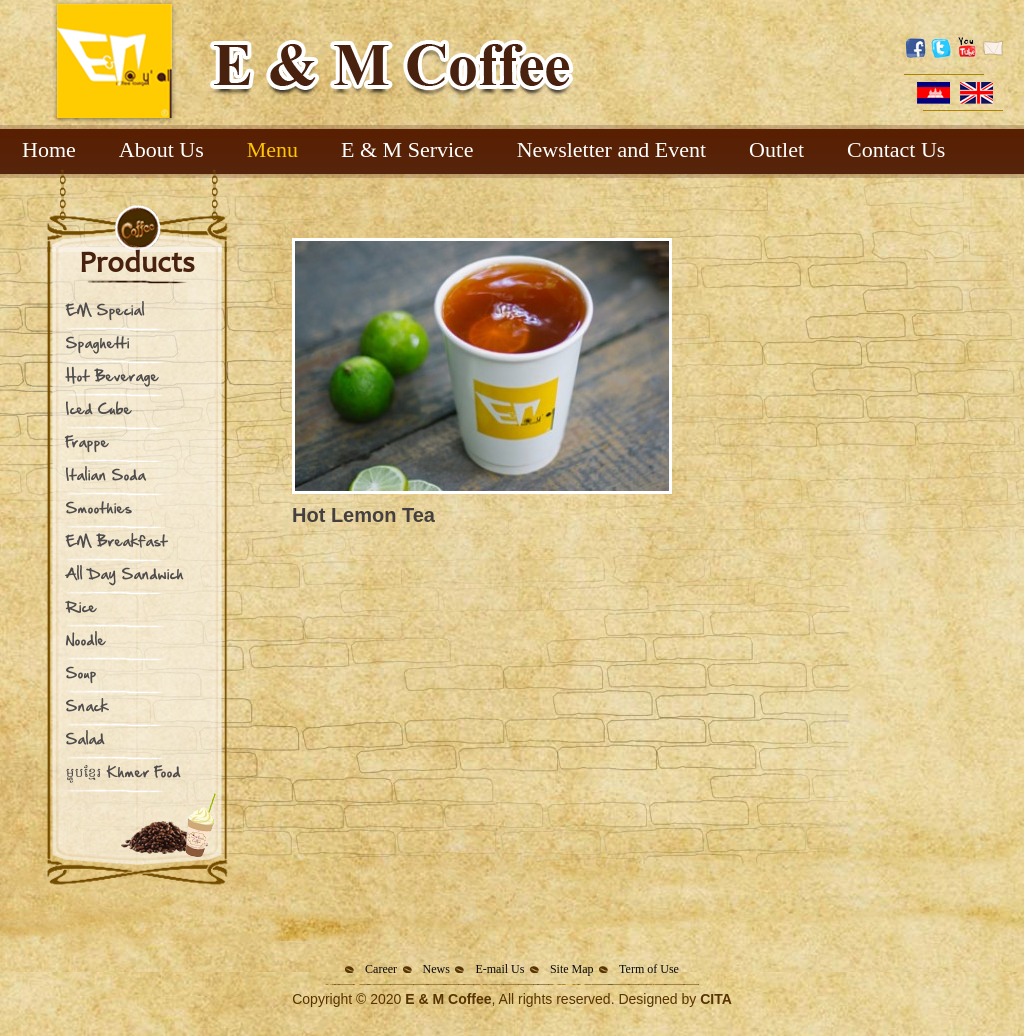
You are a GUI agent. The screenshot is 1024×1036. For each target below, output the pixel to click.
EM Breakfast (117, 540)
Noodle (86, 639)
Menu (272, 149)
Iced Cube (99, 408)
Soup (81, 672)
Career (381, 969)
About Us (161, 149)
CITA (716, 999)
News (436, 969)
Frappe (87, 441)
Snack (87, 705)
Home (49, 149)
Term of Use (649, 969)
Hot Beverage (112, 375)
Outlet (776, 149)
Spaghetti (98, 342)
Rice (81, 606)
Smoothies (99, 507)
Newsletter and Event (611, 149)
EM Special (105, 309)
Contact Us (896, 149)
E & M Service (407, 149)
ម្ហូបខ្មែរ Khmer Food (123, 771)
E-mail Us (499, 969)
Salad (85, 738)
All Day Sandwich (125, 573)
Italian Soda (106, 474)
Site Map (572, 969)
